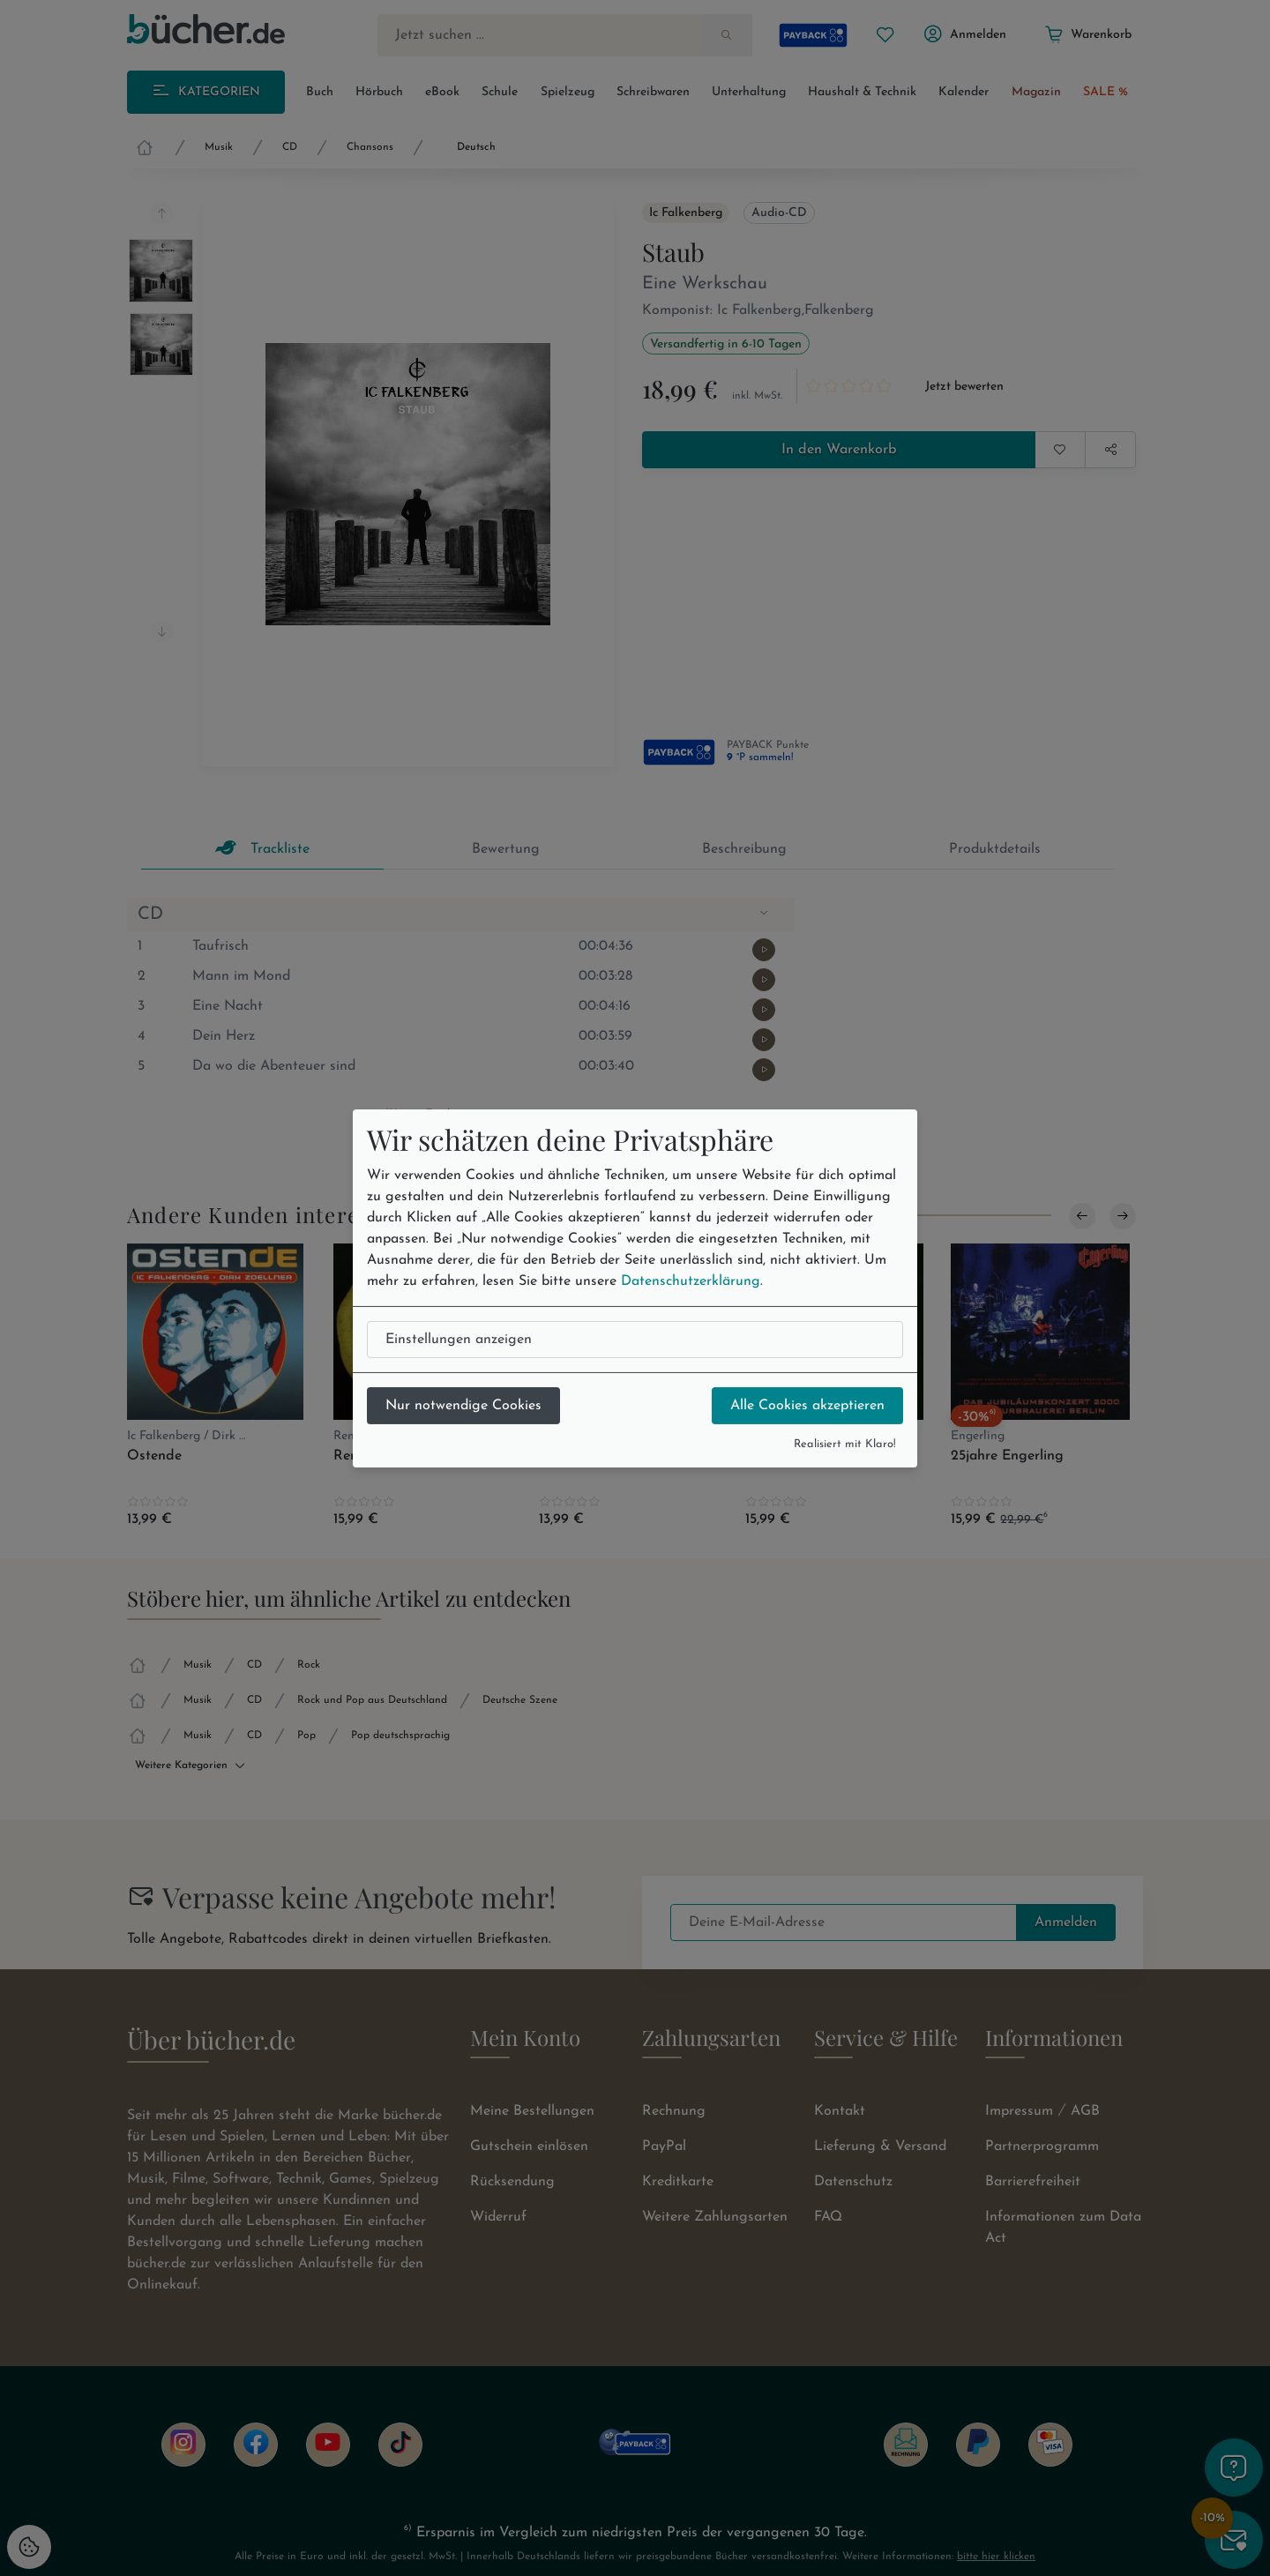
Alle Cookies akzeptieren (807, 1406)
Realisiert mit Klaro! (845, 1444)
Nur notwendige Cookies (463, 1406)
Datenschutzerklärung (690, 1281)
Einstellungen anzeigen (458, 1340)
